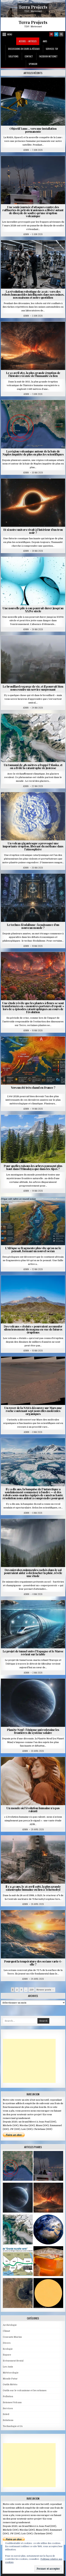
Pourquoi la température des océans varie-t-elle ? (33, 1962)
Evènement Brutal (13, 2360)
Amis (45, 41)
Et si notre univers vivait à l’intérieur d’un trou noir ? (33, 531)
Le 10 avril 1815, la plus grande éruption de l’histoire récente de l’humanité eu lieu (33, 374)
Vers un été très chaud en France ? (33, 1087)
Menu (9, 34)
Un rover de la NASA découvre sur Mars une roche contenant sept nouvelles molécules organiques (33, 1411)
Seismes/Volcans (12, 2402)
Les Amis (8, 2366)
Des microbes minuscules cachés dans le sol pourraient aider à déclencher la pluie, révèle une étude (33, 1573)
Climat (6, 2331)
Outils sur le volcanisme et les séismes (24, 2390)
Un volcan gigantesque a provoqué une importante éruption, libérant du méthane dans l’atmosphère (33, 846)
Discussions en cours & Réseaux (24, 49)
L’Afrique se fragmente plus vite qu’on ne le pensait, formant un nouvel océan (33, 1249)
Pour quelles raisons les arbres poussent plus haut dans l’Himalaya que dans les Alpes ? (33, 1167)
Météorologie (10, 2372)
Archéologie (10, 2325)
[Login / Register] (56, 34)
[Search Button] (61, 34)
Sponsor (33, 64)
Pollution (8, 2396)
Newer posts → (45, 1989)
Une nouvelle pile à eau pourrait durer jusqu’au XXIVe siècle (33, 609)
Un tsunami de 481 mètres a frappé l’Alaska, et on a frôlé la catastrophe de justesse (33, 766)
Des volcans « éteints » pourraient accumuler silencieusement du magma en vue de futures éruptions (33, 1329)
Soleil (6, 2414)
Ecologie (8, 2349)
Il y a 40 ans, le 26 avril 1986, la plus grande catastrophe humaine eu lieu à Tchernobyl (33, 1888)
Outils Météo (10, 2384)
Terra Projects (33, 7)
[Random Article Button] (51, 34)
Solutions (13, 56)
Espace (7, 2354)
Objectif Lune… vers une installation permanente (33, 130)
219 (31, 1989)
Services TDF (52, 49)
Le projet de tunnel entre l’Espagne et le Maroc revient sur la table (33, 1652)
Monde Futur (10, 2378)
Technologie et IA (13, 2426)
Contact (29, 56)
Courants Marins (12, 2337)
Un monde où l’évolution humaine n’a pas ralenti (33, 1809)
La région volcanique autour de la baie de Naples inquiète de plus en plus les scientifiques (33, 452)
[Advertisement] (29, 2061)
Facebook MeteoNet (48, 56)
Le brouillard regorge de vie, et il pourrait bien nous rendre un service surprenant (33, 687)
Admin (26, 150)
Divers (7, 2343)
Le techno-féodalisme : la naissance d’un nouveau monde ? (33, 926)
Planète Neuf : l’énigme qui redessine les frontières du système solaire (33, 1731)
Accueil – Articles (28, 41)
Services (8, 2408)
